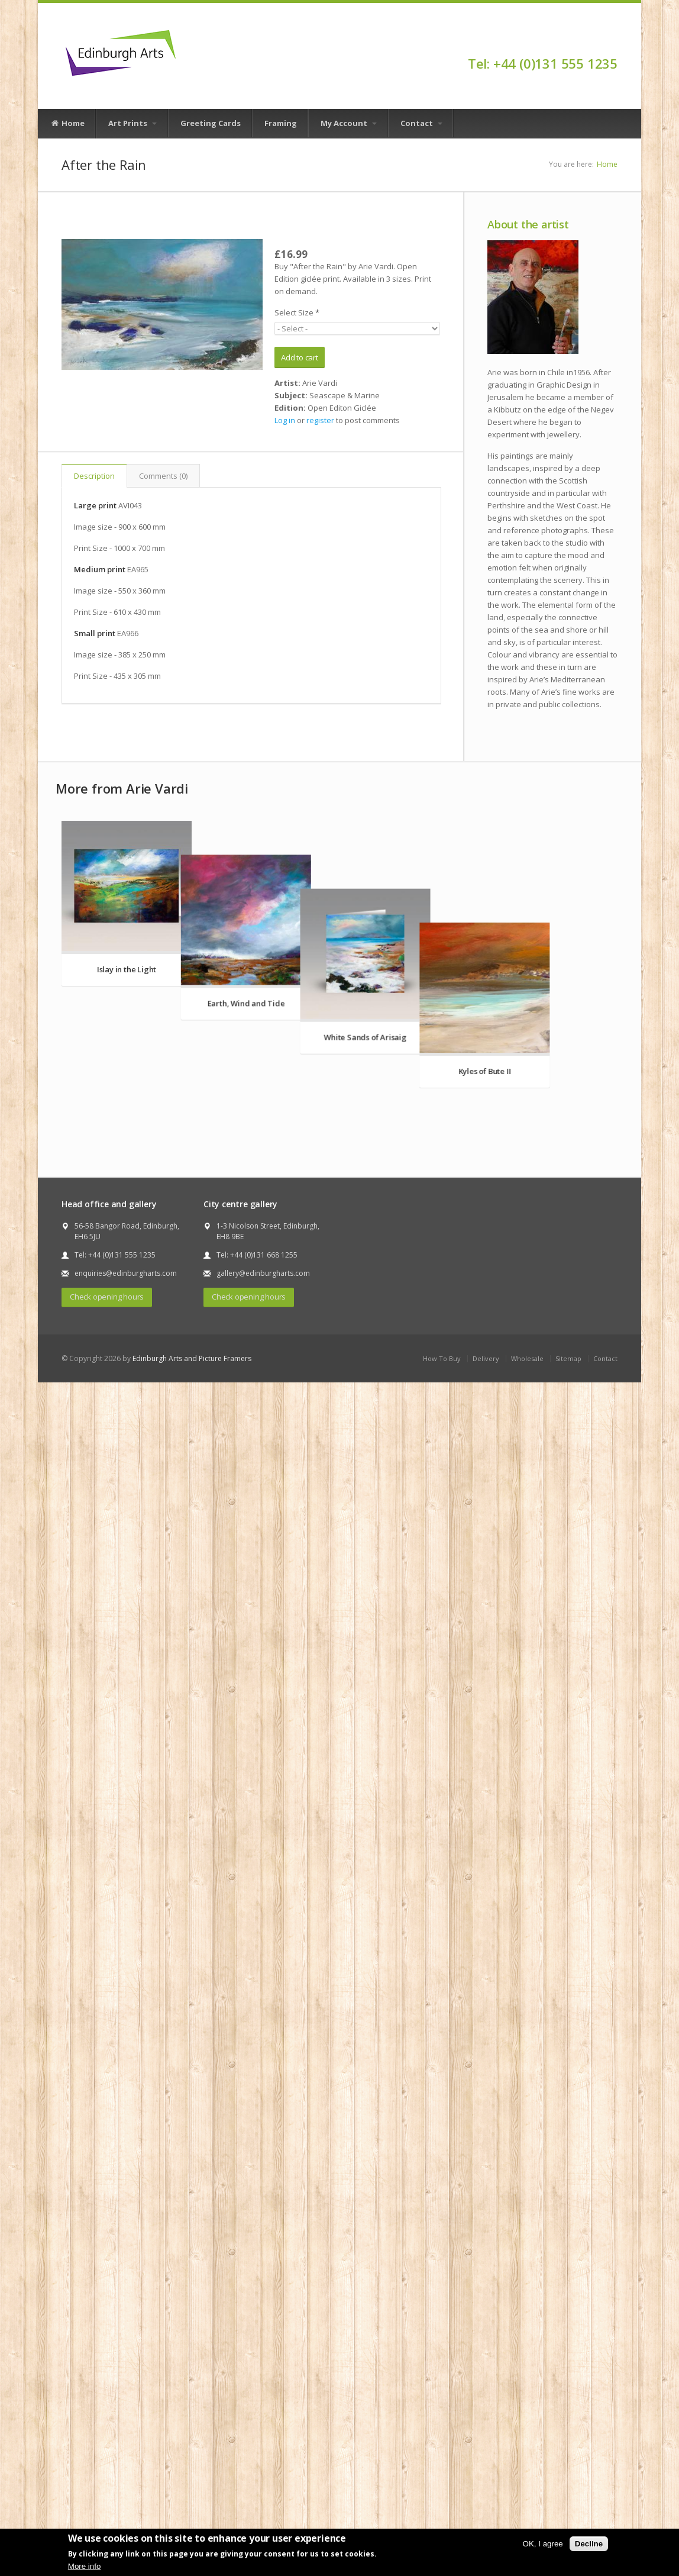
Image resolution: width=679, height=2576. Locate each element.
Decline (589, 2543)
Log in (284, 420)
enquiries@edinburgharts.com (126, 1467)
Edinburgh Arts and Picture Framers (191, 1552)
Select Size (296, 312)
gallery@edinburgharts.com (263, 1467)
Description (94, 475)
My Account (349, 123)
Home (67, 124)
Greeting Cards (210, 123)
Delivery (486, 1552)
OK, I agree (543, 2543)
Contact (421, 123)
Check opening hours (107, 1490)
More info (84, 2566)
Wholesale (527, 1552)
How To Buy (442, 1552)
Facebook (612, 42)
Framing (280, 123)
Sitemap (568, 1552)
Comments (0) (163, 475)
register (320, 420)
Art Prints (132, 123)
